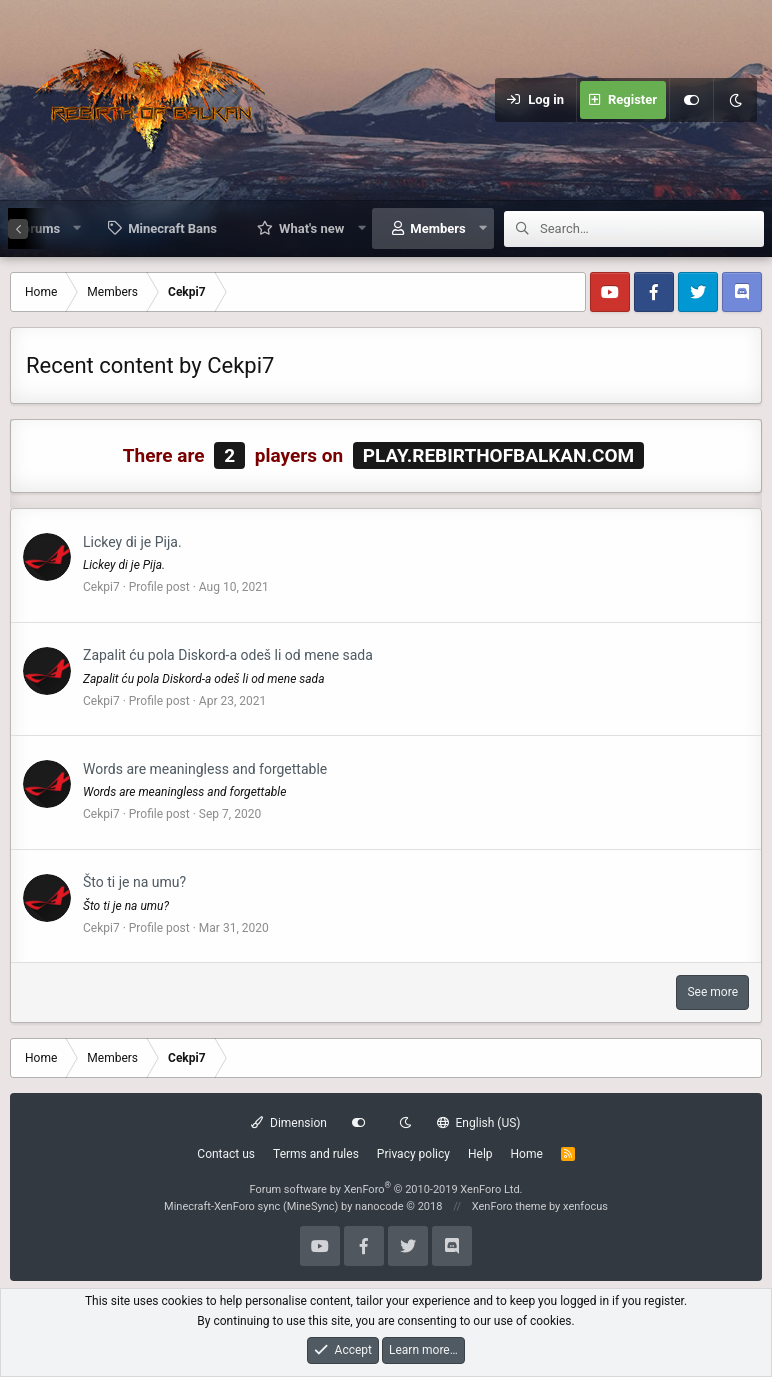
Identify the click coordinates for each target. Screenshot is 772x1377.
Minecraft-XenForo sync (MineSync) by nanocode (303, 1206)
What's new (311, 228)
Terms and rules (316, 1154)
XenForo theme (509, 1206)
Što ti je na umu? (134, 882)
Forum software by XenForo (385, 1189)
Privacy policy (413, 1154)
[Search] (652, 229)
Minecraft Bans (172, 228)
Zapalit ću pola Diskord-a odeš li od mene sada (228, 655)
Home (527, 1154)
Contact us (226, 1154)
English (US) (479, 1123)
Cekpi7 (101, 587)
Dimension (288, 1123)
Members (437, 228)
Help (480, 1154)
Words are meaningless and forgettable (205, 769)
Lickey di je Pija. (132, 542)
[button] (77, 228)
